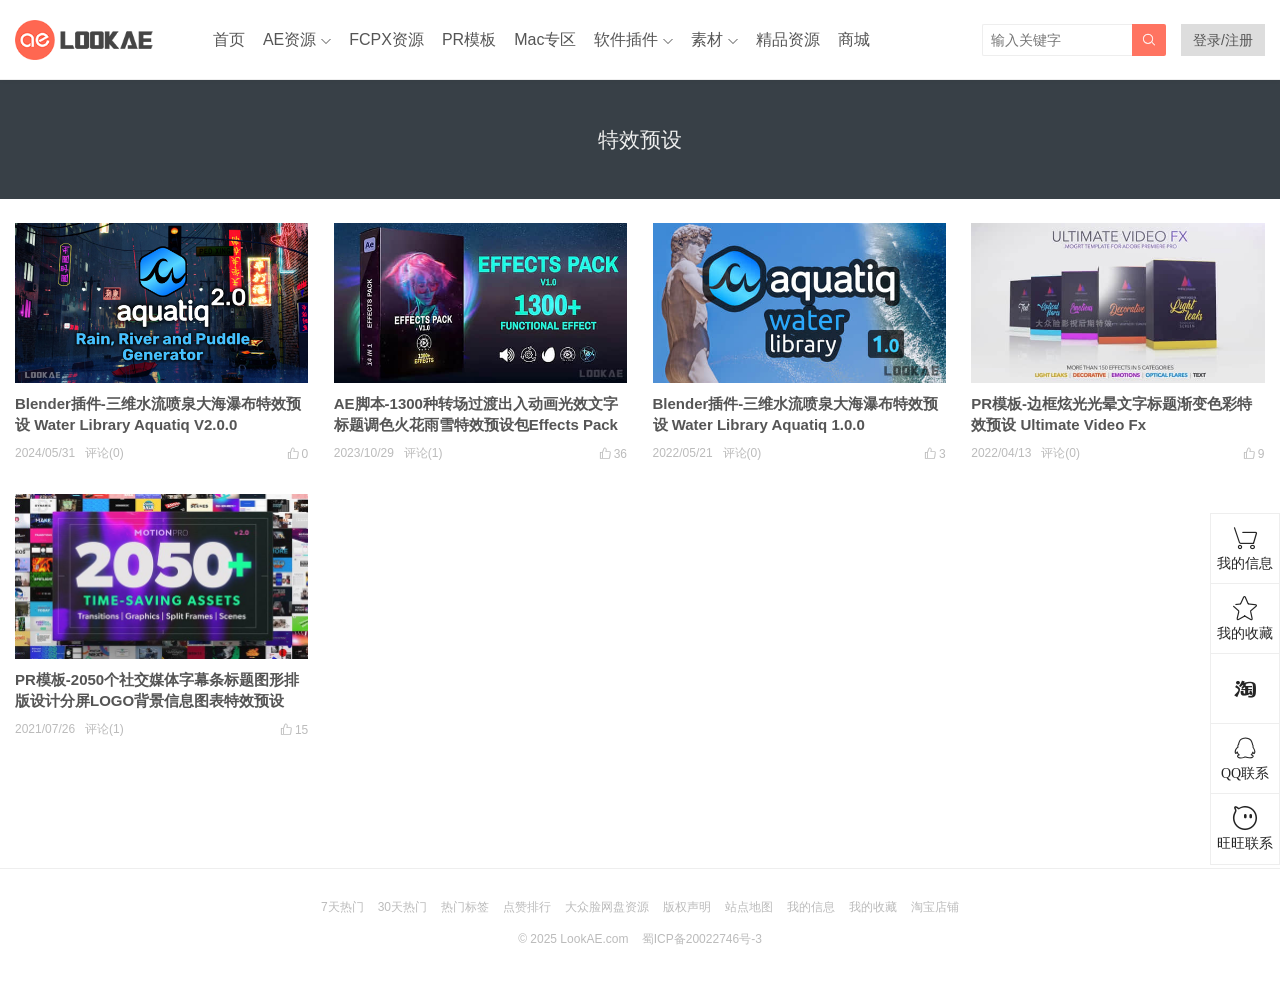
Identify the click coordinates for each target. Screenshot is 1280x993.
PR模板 (469, 39)
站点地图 (749, 907)
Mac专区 (545, 39)
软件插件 (626, 39)
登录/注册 (1223, 40)
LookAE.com (594, 939)
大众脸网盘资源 (607, 907)
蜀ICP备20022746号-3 (702, 939)
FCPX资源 (386, 39)
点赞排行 (527, 907)
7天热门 (342, 907)
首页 (229, 39)
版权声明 (687, 907)
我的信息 (811, 907)
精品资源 (788, 39)
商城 (854, 39)
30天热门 (402, 907)
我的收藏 (873, 907)
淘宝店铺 (935, 907)
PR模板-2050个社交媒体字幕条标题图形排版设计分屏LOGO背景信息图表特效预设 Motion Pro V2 (157, 700)
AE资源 (289, 39)
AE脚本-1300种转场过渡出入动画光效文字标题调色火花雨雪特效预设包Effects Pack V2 (476, 424)
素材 (707, 39)
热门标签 (465, 907)
